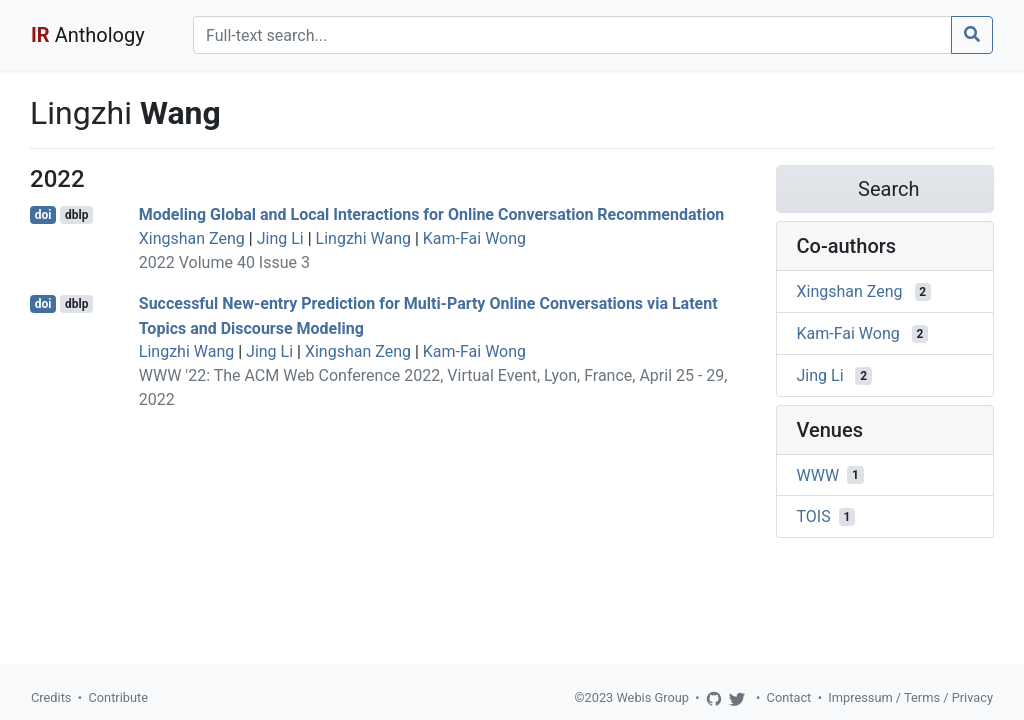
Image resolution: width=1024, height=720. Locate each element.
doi (43, 215)
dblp (76, 215)
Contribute (118, 697)
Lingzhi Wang (363, 238)
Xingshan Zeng (192, 238)
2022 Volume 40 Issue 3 (224, 262)
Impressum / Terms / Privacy (910, 697)
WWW (818, 474)
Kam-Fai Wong (474, 238)
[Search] (572, 35)
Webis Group (652, 697)
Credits (51, 697)
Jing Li (280, 238)
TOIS (814, 516)
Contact (789, 697)
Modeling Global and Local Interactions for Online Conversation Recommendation (431, 214)
